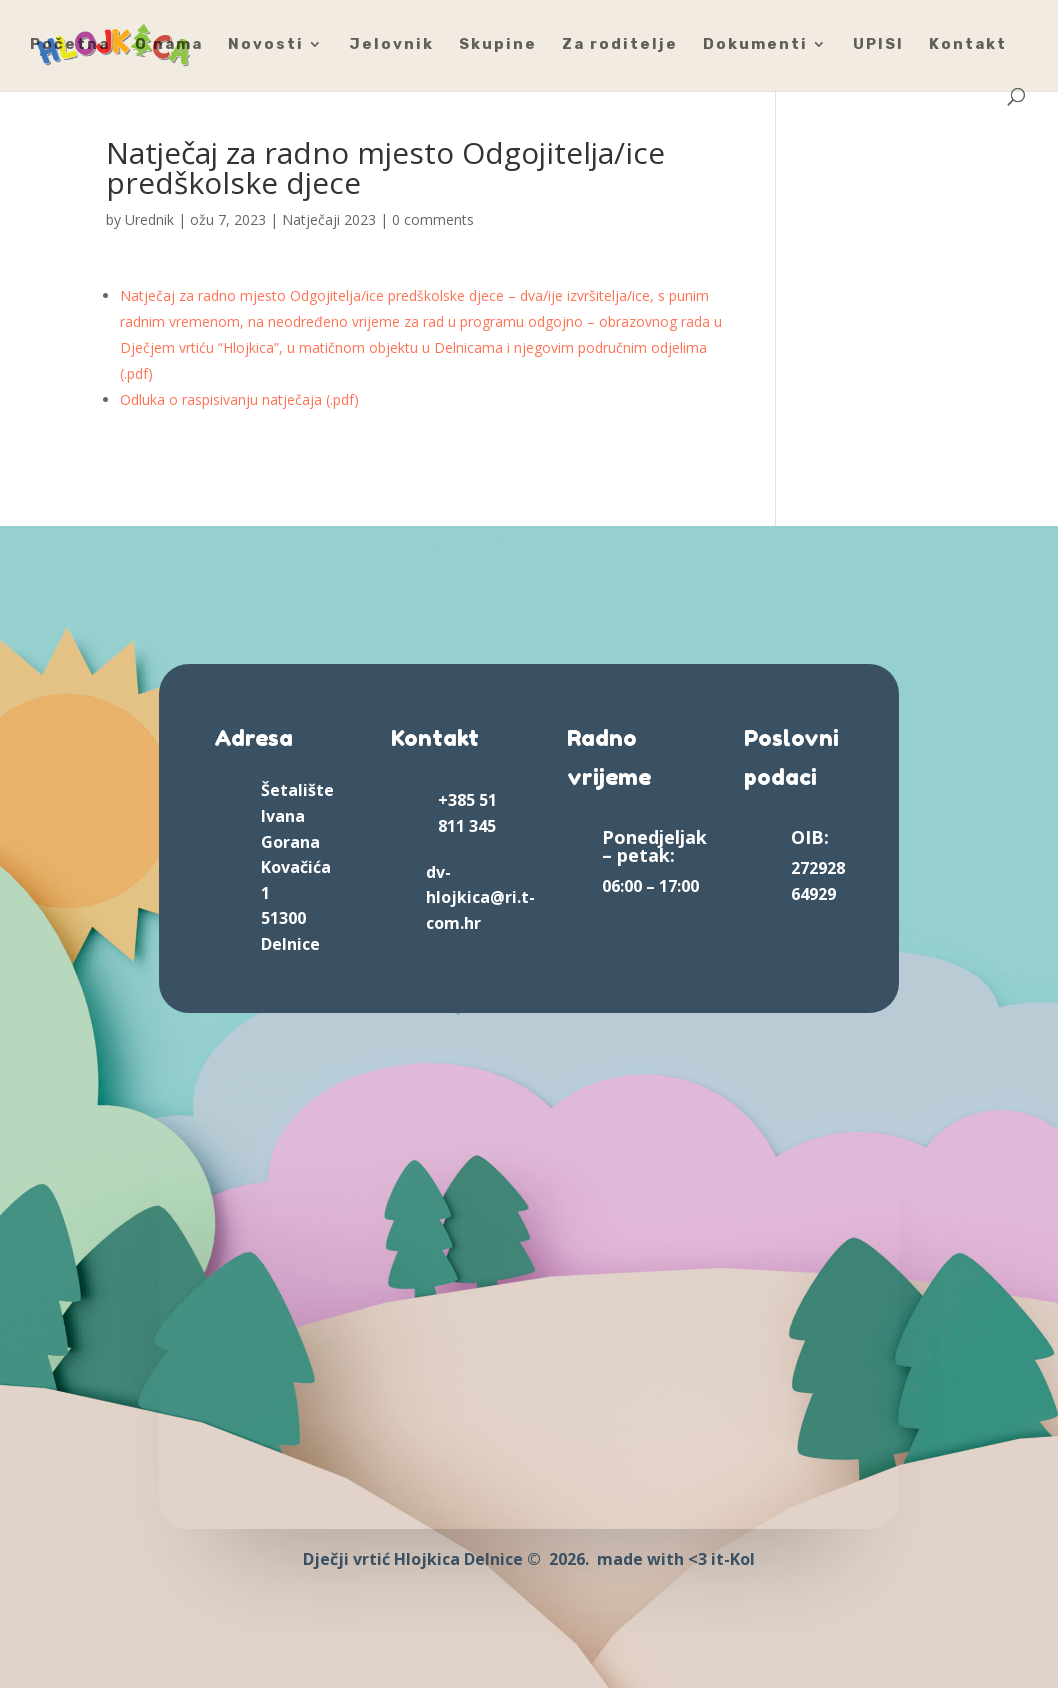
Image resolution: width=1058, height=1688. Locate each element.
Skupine (498, 45)
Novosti (266, 45)
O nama (169, 45)
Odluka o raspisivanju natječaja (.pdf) (239, 399)
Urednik (149, 219)
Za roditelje (620, 45)
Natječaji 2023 (329, 219)
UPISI (878, 45)
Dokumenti (755, 45)
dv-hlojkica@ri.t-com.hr (480, 897)
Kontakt (968, 45)
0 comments (433, 219)
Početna (70, 45)
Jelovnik (391, 45)
